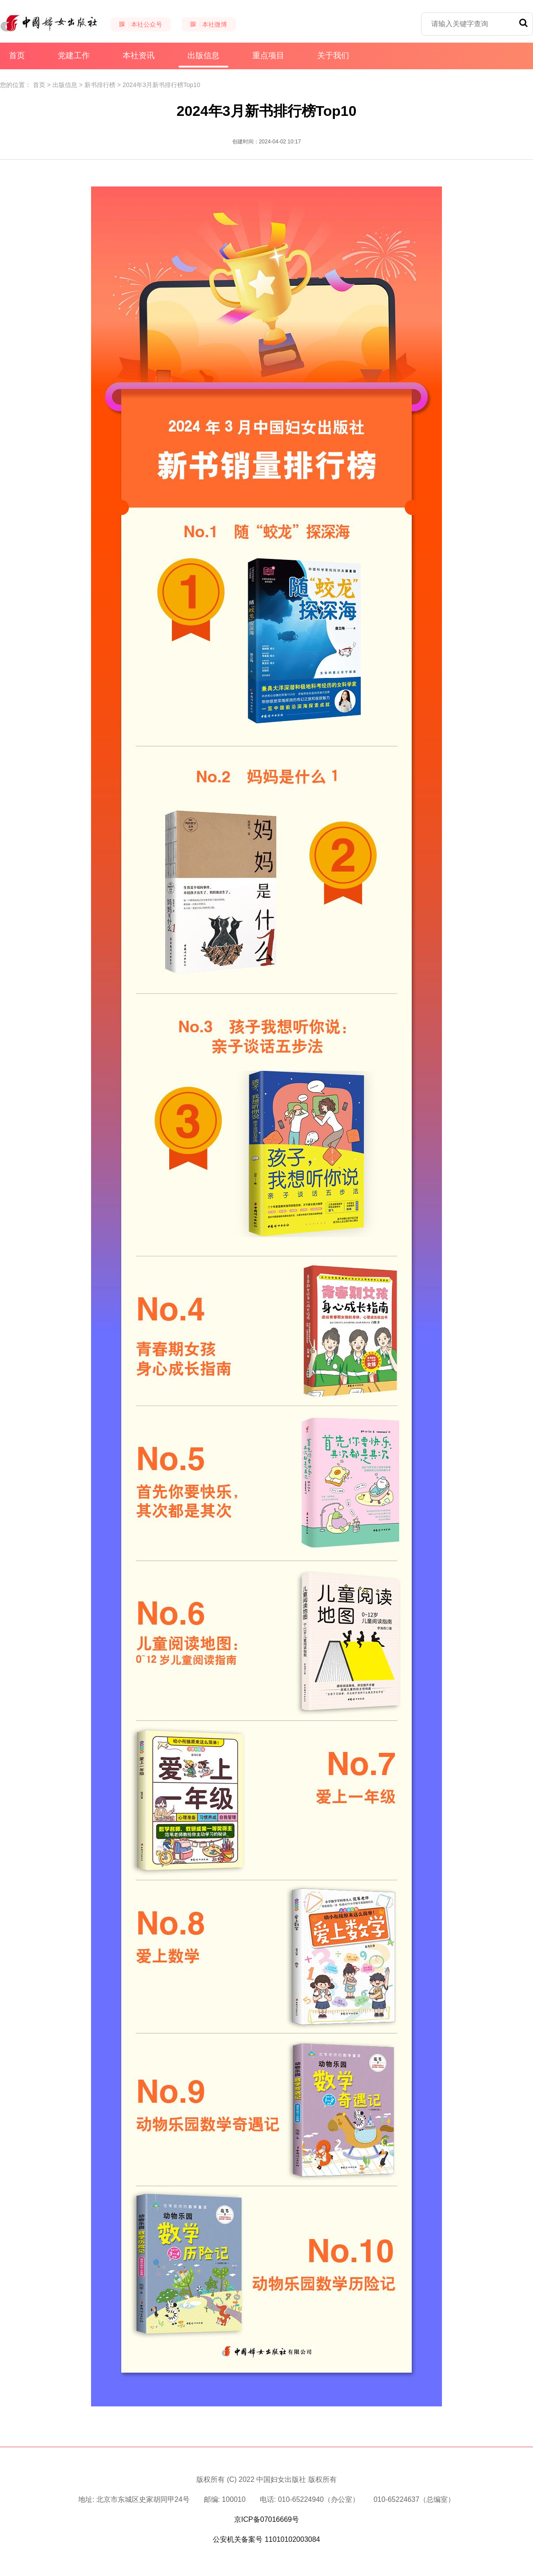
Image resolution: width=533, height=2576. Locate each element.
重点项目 (268, 55)
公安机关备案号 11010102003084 (266, 2539)
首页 (17, 55)
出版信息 (203, 59)
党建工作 (74, 55)
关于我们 (333, 55)
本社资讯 (139, 55)
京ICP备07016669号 (266, 2519)
